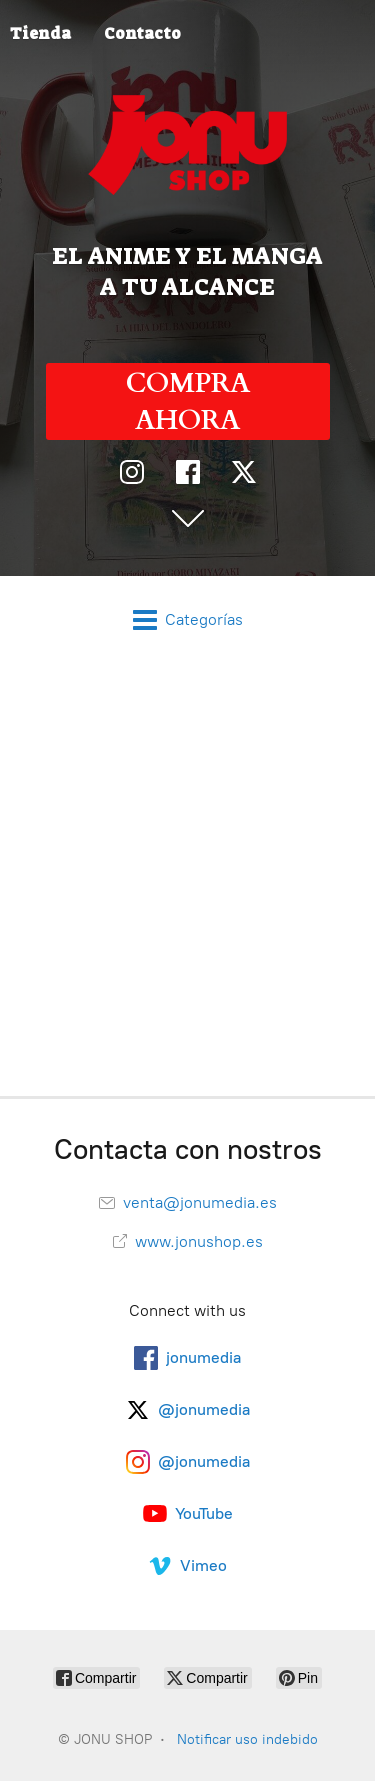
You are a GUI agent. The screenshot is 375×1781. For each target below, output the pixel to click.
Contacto (142, 33)
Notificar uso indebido (247, 1739)
